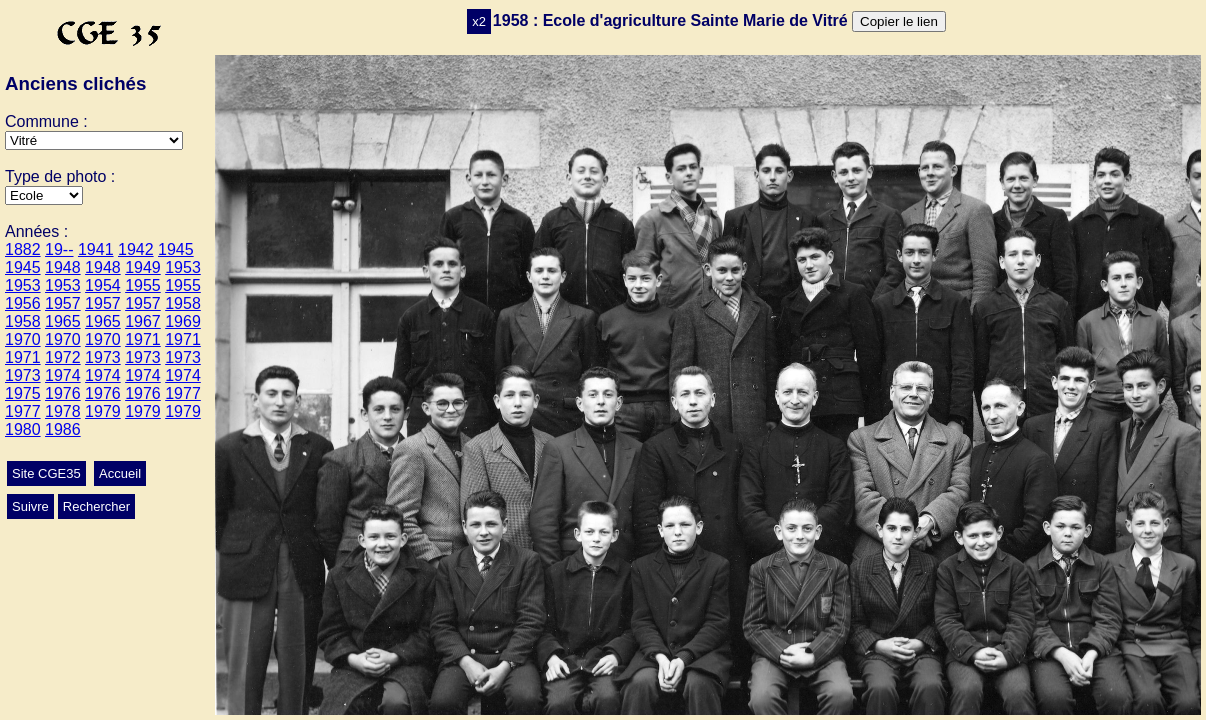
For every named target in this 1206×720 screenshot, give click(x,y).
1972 (63, 357)
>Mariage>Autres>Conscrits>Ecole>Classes (44, 195)
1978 (63, 411)
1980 (23, 429)
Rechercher (96, 506)
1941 (96, 249)
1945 (176, 249)
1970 (23, 339)
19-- (59, 249)
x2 (479, 21)
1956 (23, 303)
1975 (23, 393)
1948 (63, 267)
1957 (63, 303)
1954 (103, 285)
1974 (63, 375)
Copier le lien (899, 21)
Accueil (120, 473)
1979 (103, 411)
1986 (63, 429)
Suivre (30, 506)
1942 (136, 249)
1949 (143, 267)
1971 (143, 339)
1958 (183, 303)
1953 (183, 267)
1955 (143, 285)
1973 (103, 357)
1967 (143, 321)
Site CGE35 (46, 473)
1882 (23, 249)
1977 (183, 393)
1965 (63, 321)
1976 (63, 393)
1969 (183, 321)
